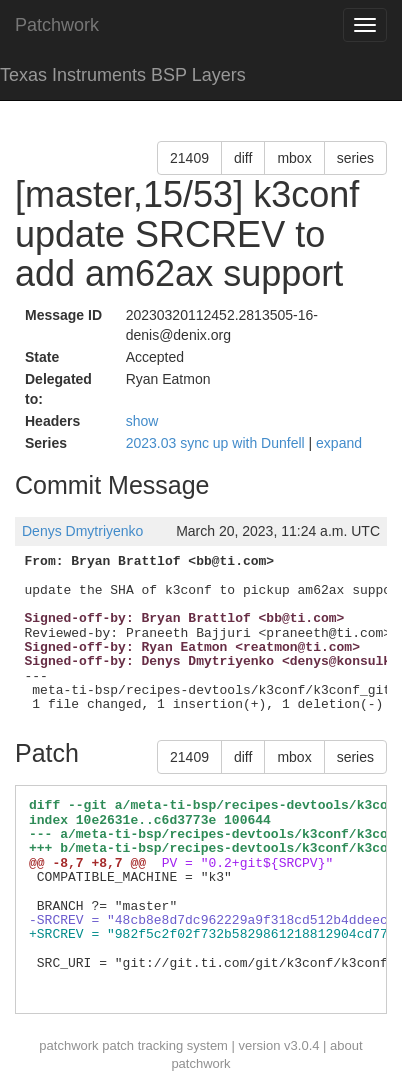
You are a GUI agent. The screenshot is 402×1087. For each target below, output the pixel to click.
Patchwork (57, 25)
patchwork (68, 1045)
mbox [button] (294, 158)
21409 (189, 158)
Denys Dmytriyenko (82, 531)
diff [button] (243, 158)
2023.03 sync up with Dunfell (217, 443)
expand (339, 443)
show (142, 421)
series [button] (355, 158)
